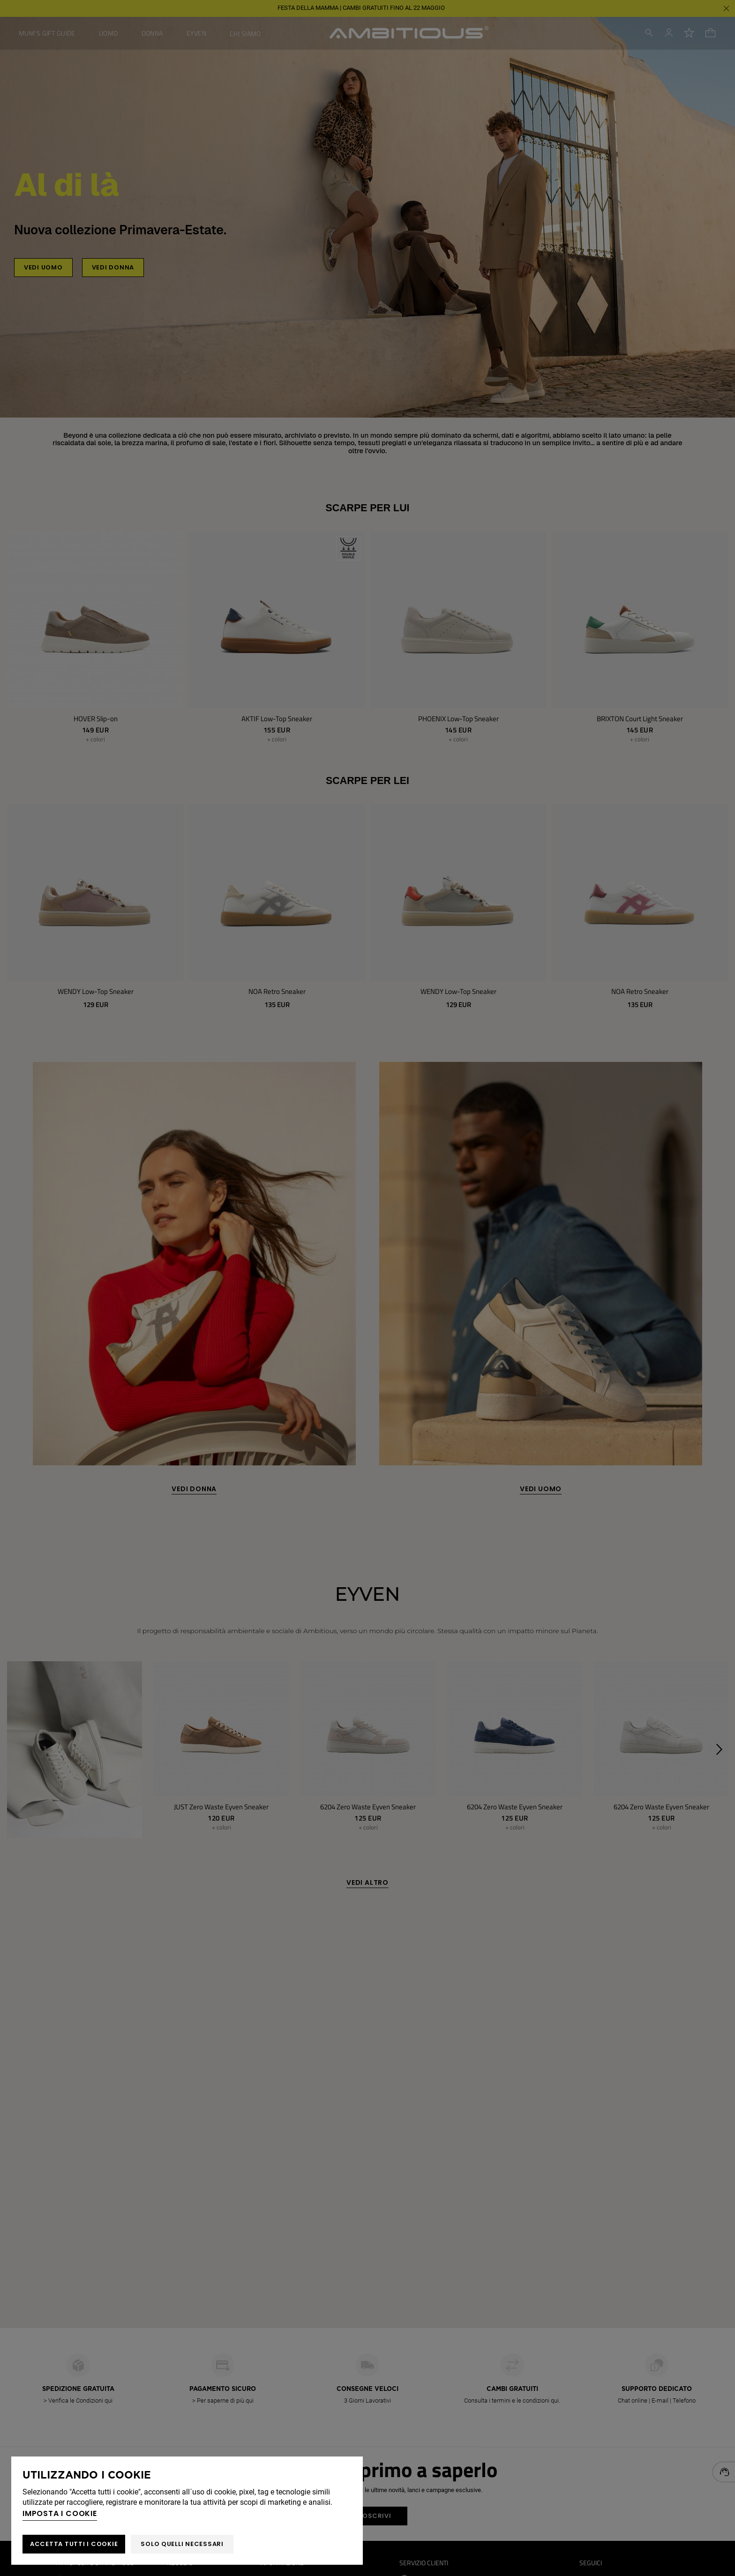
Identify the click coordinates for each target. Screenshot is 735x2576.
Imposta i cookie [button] (59, 2513)
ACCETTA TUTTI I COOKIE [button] (74, 2543)
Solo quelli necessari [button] (182, 2543)
